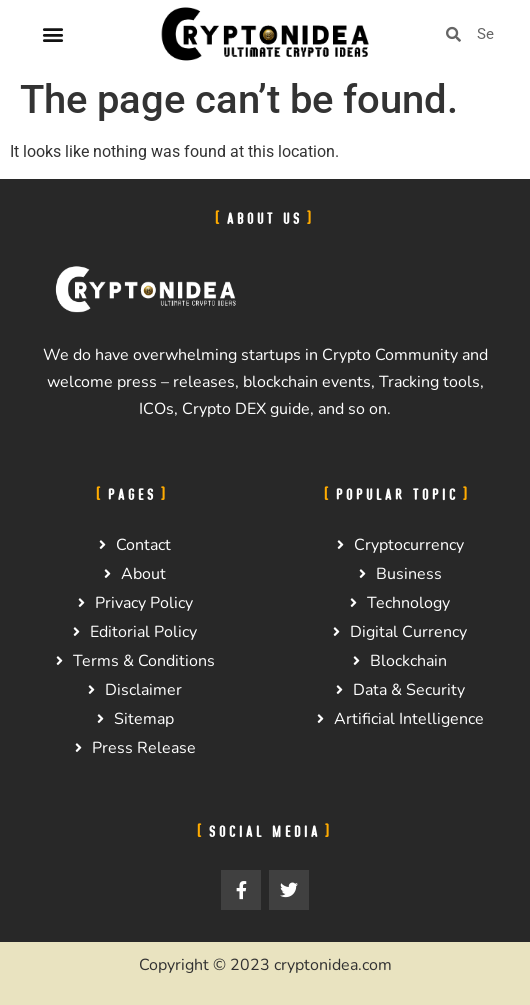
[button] (53, 34)
